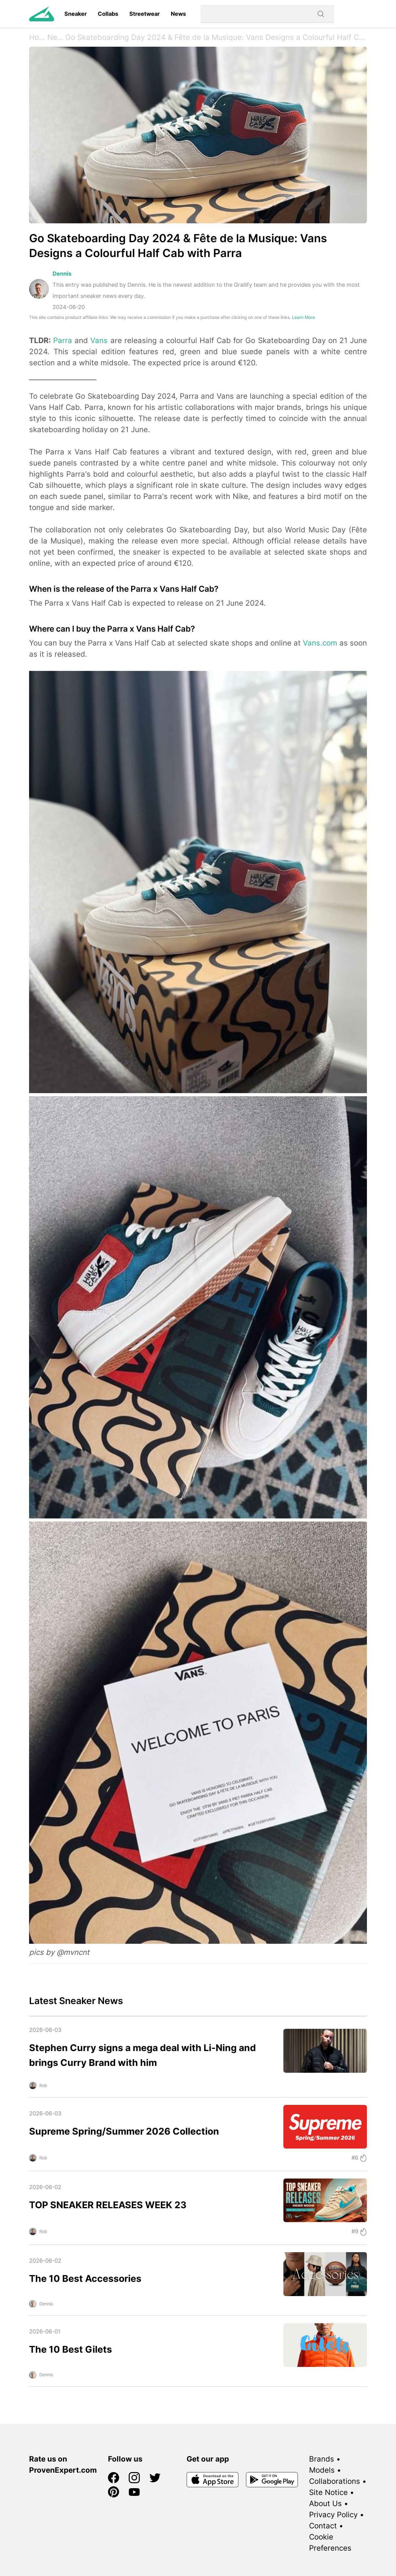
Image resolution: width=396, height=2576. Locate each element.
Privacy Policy (333, 2514)
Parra (62, 340)
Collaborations (334, 2481)
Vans (99, 340)
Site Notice (328, 2492)
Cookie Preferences (330, 2542)
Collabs (108, 14)
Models (322, 2470)
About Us (325, 2503)
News (178, 14)
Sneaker (75, 14)
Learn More (303, 317)
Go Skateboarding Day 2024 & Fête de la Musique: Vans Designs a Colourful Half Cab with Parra (216, 37)
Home (38, 37)
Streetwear (144, 14)
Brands (321, 2458)
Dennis (62, 273)
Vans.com (320, 642)
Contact (323, 2525)
